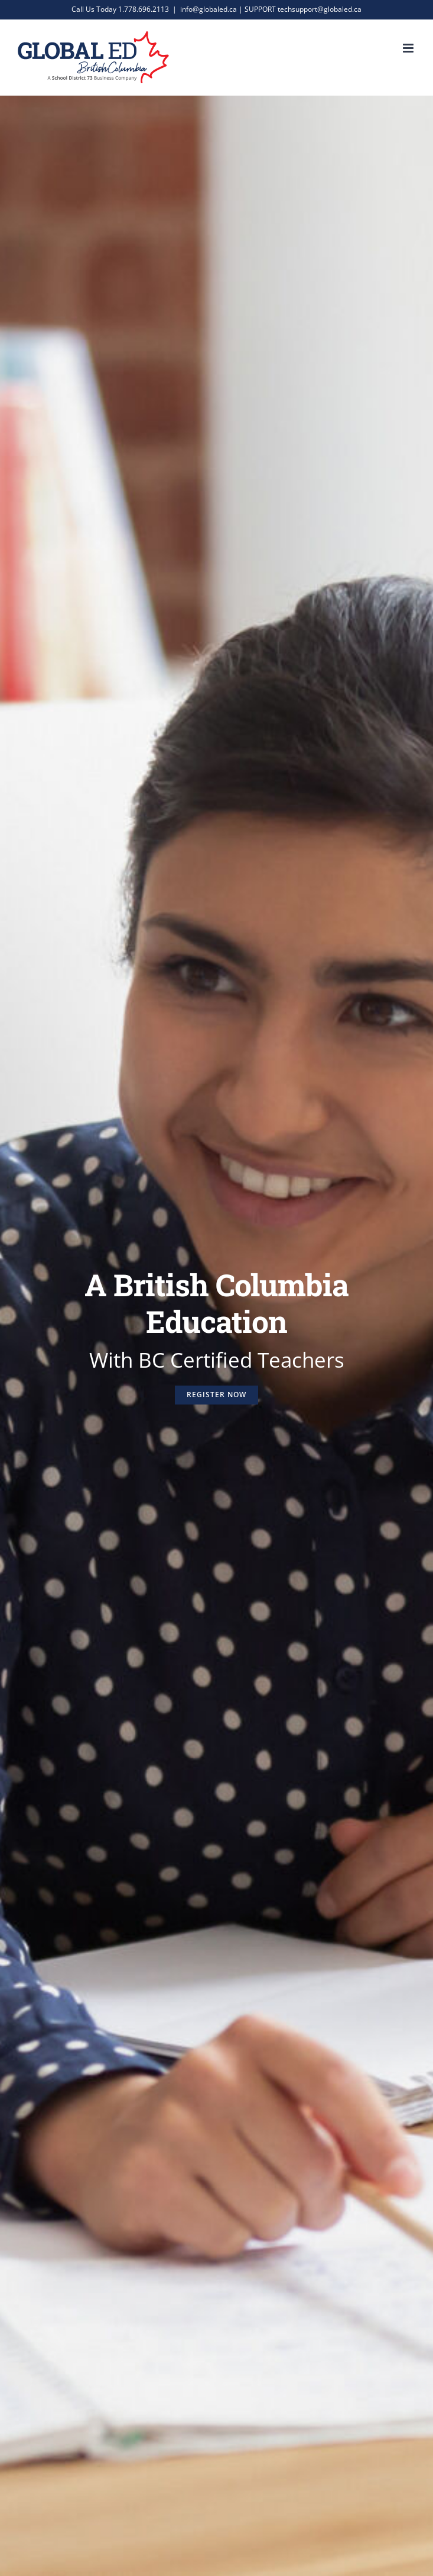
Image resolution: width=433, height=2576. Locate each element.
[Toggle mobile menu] (409, 48)
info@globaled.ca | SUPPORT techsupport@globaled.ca (271, 9)
